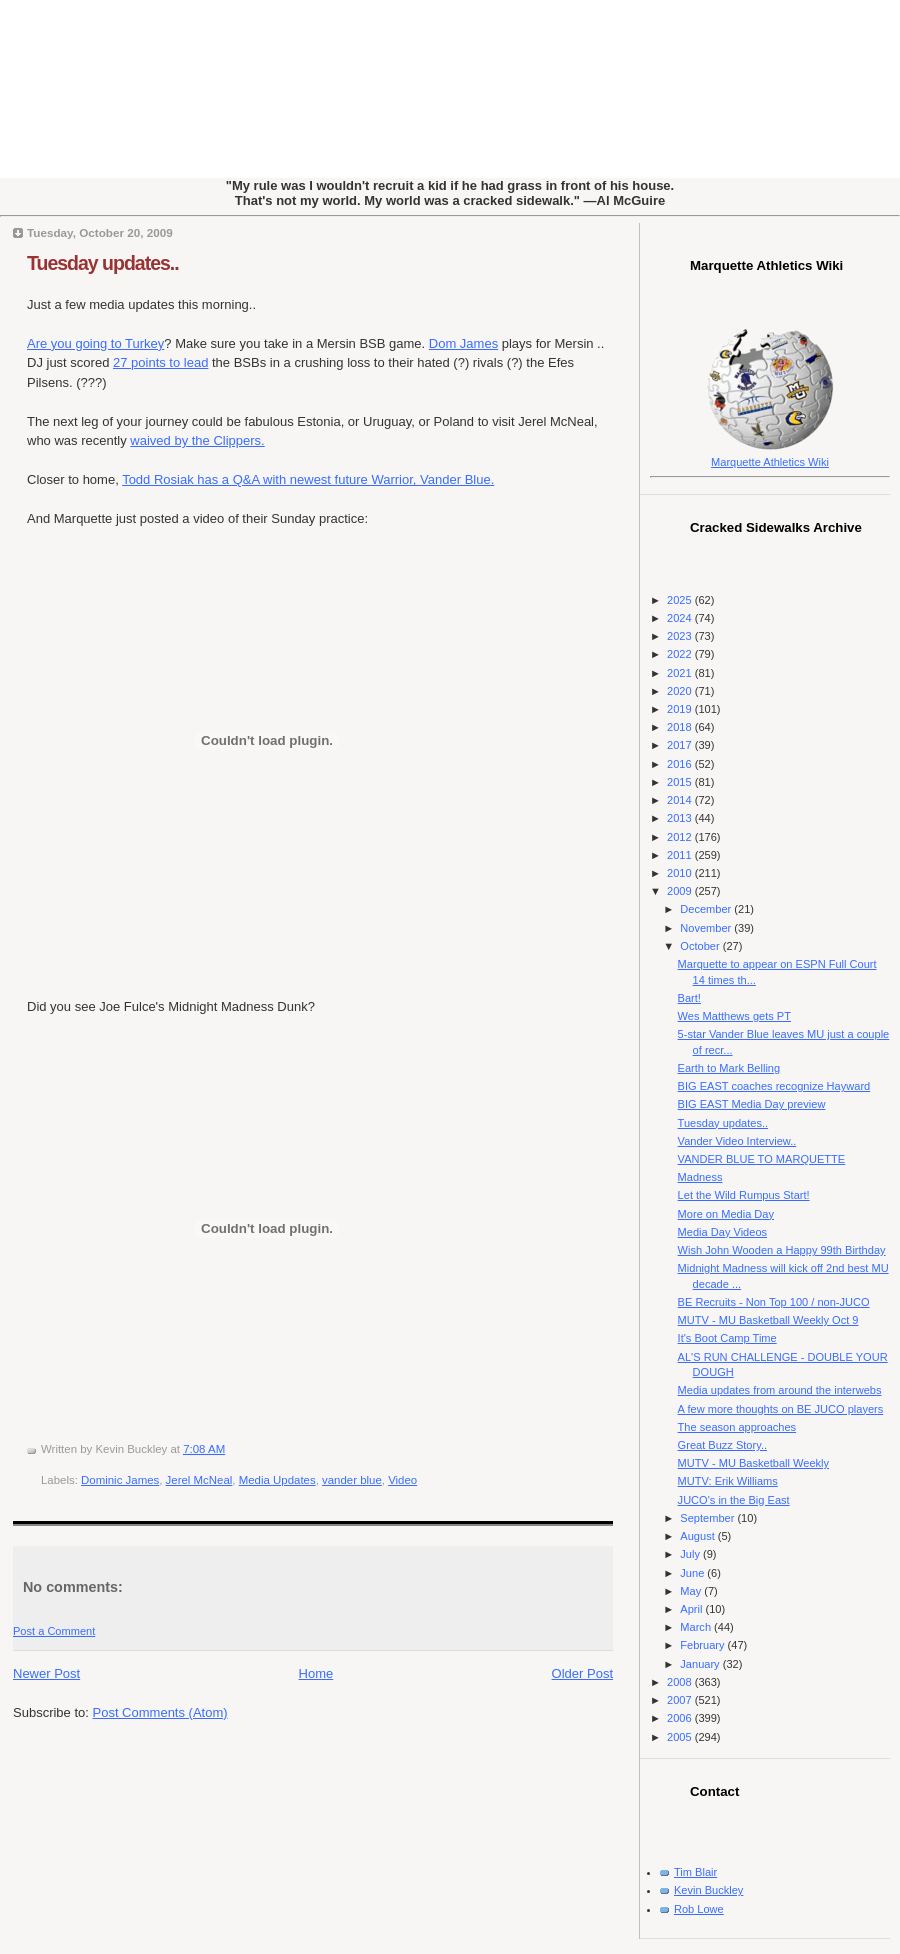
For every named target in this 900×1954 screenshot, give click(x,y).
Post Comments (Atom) (160, 1712)
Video (402, 1480)
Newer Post (46, 1673)
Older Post (582, 1673)
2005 (681, 1737)
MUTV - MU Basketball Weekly (753, 1463)
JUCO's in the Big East (734, 1500)
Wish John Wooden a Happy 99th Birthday (782, 1250)
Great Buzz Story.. (722, 1445)
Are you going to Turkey (95, 343)
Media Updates (277, 1480)
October (701, 946)
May (692, 1591)
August (698, 1536)
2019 (681, 709)
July (691, 1554)
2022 (681, 654)
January (701, 1664)
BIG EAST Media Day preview (752, 1104)
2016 (681, 764)
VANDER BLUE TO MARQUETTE (762, 1159)
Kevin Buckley (708, 1890)
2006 (681, 1718)
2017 (681, 745)
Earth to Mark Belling (729, 1068)
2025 (681, 600)
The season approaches (737, 1427)
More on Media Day (726, 1214)
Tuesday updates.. (103, 263)
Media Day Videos (722, 1232)
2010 (681, 873)
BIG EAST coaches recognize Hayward (774, 1086)
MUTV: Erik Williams (728, 1481)
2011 (681, 855)
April (692, 1609)
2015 (681, 782)
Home (316, 1673)
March (697, 1627)
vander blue (352, 1480)
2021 (681, 673)
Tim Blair (695, 1872)
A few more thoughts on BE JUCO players (781, 1409)
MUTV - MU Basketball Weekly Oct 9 (768, 1320)
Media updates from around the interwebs (780, 1390)
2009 (681, 891)
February (703, 1645)
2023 (681, 636)
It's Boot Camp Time (727, 1338)
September (708, 1518)
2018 (681, 727)
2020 (681, 691)
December (707, 909)
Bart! (689, 998)
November (707, 928)
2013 (681, 818)
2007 (681, 1700)
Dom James (463, 343)
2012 (681, 837)
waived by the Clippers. (197, 440)
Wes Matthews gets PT (734, 1016)
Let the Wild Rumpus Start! (744, 1195)
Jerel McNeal (199, 1480)
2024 (681, 618)
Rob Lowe (699, 1909)
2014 (681, 800)
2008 (681, 1682)
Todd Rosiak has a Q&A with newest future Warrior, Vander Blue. (308, 479)
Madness (700, 1177)
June (693, 1573)
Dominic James (120, 1480)
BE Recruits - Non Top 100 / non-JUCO (774, 1302)
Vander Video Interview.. (737, 1141)
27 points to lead (160, 362)
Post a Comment (54, 1631)
